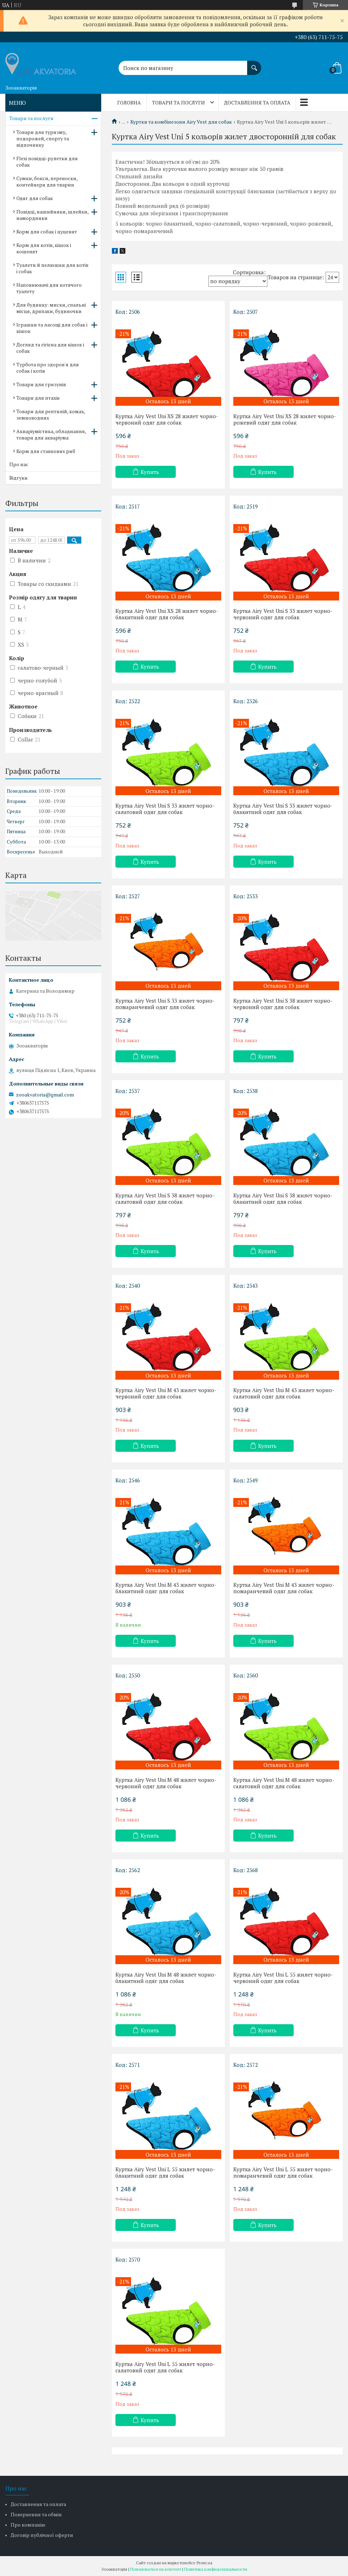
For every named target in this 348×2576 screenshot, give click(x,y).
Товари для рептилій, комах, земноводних (50, 414)
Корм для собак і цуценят (46, 231)
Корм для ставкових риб (45, 451)
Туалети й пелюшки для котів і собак (52, 268)
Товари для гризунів (41, 384)
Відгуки (18, 477)
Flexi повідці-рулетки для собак (47, 161)
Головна (129, 102)
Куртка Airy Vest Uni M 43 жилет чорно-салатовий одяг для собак (283, 1393)
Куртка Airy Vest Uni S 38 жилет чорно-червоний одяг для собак (282, 1003)
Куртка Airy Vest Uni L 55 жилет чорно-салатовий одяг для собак (165, 2367)
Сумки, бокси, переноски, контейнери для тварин (46, 181)
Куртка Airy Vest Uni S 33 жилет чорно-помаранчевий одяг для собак (164, 1003)
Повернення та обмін (36, 2514)
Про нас (18, 464)
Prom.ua (204, 2562)
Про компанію (28, 2524)
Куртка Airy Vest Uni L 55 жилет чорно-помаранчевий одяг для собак (283, 2172)
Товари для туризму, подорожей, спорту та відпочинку (42, 138)
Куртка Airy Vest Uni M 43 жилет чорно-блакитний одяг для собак (165, 1587)
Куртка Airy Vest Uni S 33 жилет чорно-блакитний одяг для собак (282, 808)
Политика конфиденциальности (215, 2569)
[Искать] (254, 64)
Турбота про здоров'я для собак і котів (47, 367)
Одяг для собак (34, 198)
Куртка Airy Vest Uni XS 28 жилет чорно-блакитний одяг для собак (166, 614)
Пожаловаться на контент (155, 2569)
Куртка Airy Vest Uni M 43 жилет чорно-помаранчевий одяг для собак (283, 1587)
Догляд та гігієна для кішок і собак (50, 347)
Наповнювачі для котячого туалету (49, 288)
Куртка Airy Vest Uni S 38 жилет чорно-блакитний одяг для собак (282, 1198)
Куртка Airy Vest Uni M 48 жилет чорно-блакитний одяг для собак (165, 1977)
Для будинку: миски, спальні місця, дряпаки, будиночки (51, 307)
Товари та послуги (178, 102)
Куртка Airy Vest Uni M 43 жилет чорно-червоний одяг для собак (165, 1393)
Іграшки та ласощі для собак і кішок (51, 327)
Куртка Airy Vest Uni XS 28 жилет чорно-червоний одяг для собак (166, 419)
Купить (150, 471)
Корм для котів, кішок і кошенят (43, 248)
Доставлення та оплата (257, 102)
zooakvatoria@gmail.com (45, 1095)
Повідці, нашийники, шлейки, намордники (52, 214)
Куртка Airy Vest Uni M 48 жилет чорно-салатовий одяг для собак (283, 1783)
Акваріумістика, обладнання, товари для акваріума (51, 434)
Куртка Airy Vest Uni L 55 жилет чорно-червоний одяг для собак (283, 1977)
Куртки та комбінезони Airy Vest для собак (181, 122)
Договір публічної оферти (42, 2535)
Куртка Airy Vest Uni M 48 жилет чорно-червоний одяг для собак (165, 1783)
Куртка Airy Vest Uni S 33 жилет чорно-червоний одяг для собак (282, 614)
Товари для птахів (38, 397)
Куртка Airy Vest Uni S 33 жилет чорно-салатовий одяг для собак (164, 808)
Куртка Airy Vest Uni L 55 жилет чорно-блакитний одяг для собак (165, 2172)
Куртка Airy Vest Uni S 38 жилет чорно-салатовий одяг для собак (164, 1198)
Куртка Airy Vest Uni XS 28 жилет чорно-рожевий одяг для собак (284, 419)
